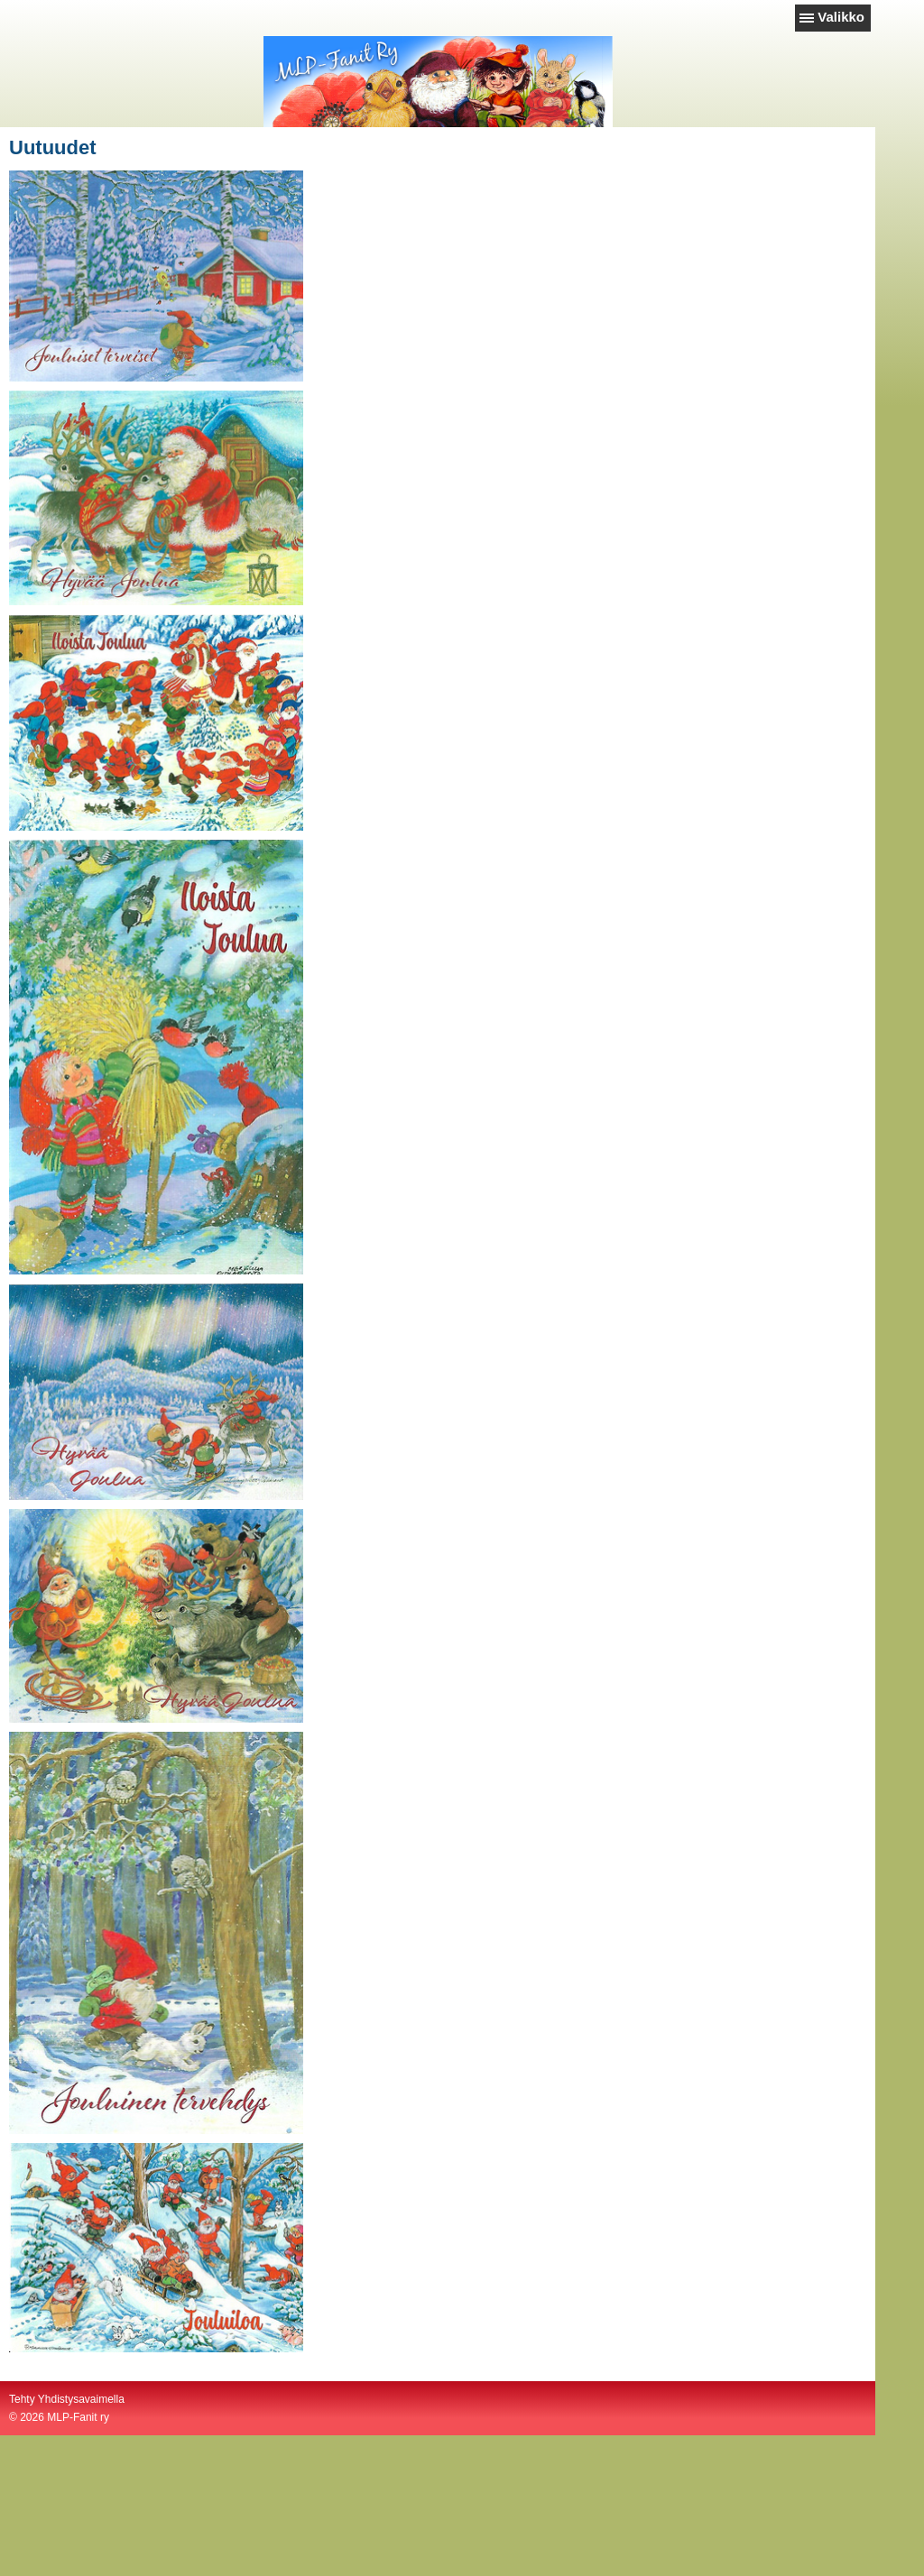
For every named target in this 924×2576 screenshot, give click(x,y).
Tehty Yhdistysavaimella (67, 2399)
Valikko (841, 16)
